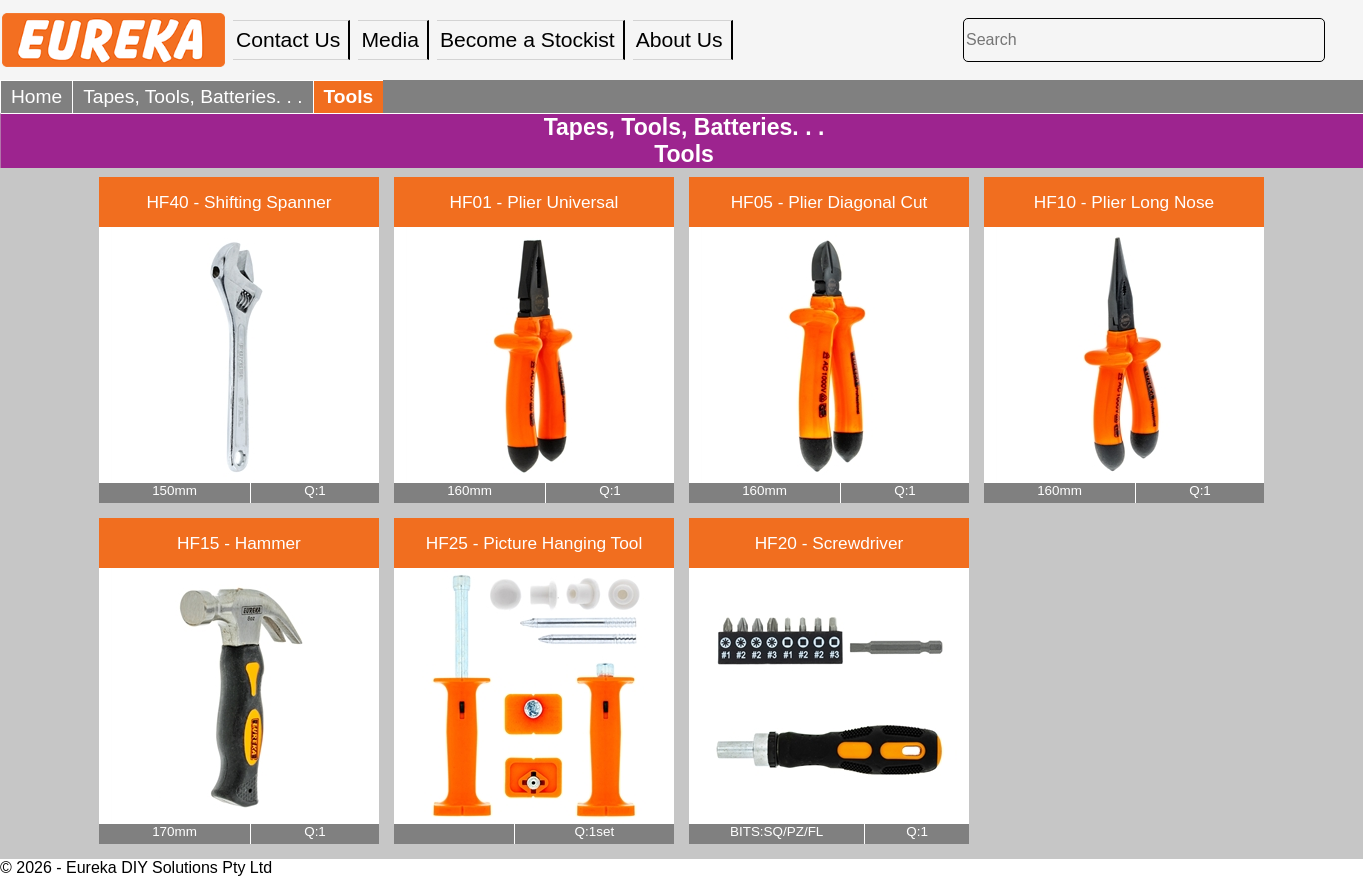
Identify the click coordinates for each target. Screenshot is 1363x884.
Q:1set (595, 831)
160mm (469, 490)
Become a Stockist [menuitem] (527, 39)
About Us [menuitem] (679, 39)
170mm (174, 831)
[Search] (1144, 39)
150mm (174, 490)
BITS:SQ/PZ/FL (776, 831)
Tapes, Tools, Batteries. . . (192, 96)
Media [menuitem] (390, 39)
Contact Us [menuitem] (288, 39)
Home (36, 96)
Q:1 (315, 490)
